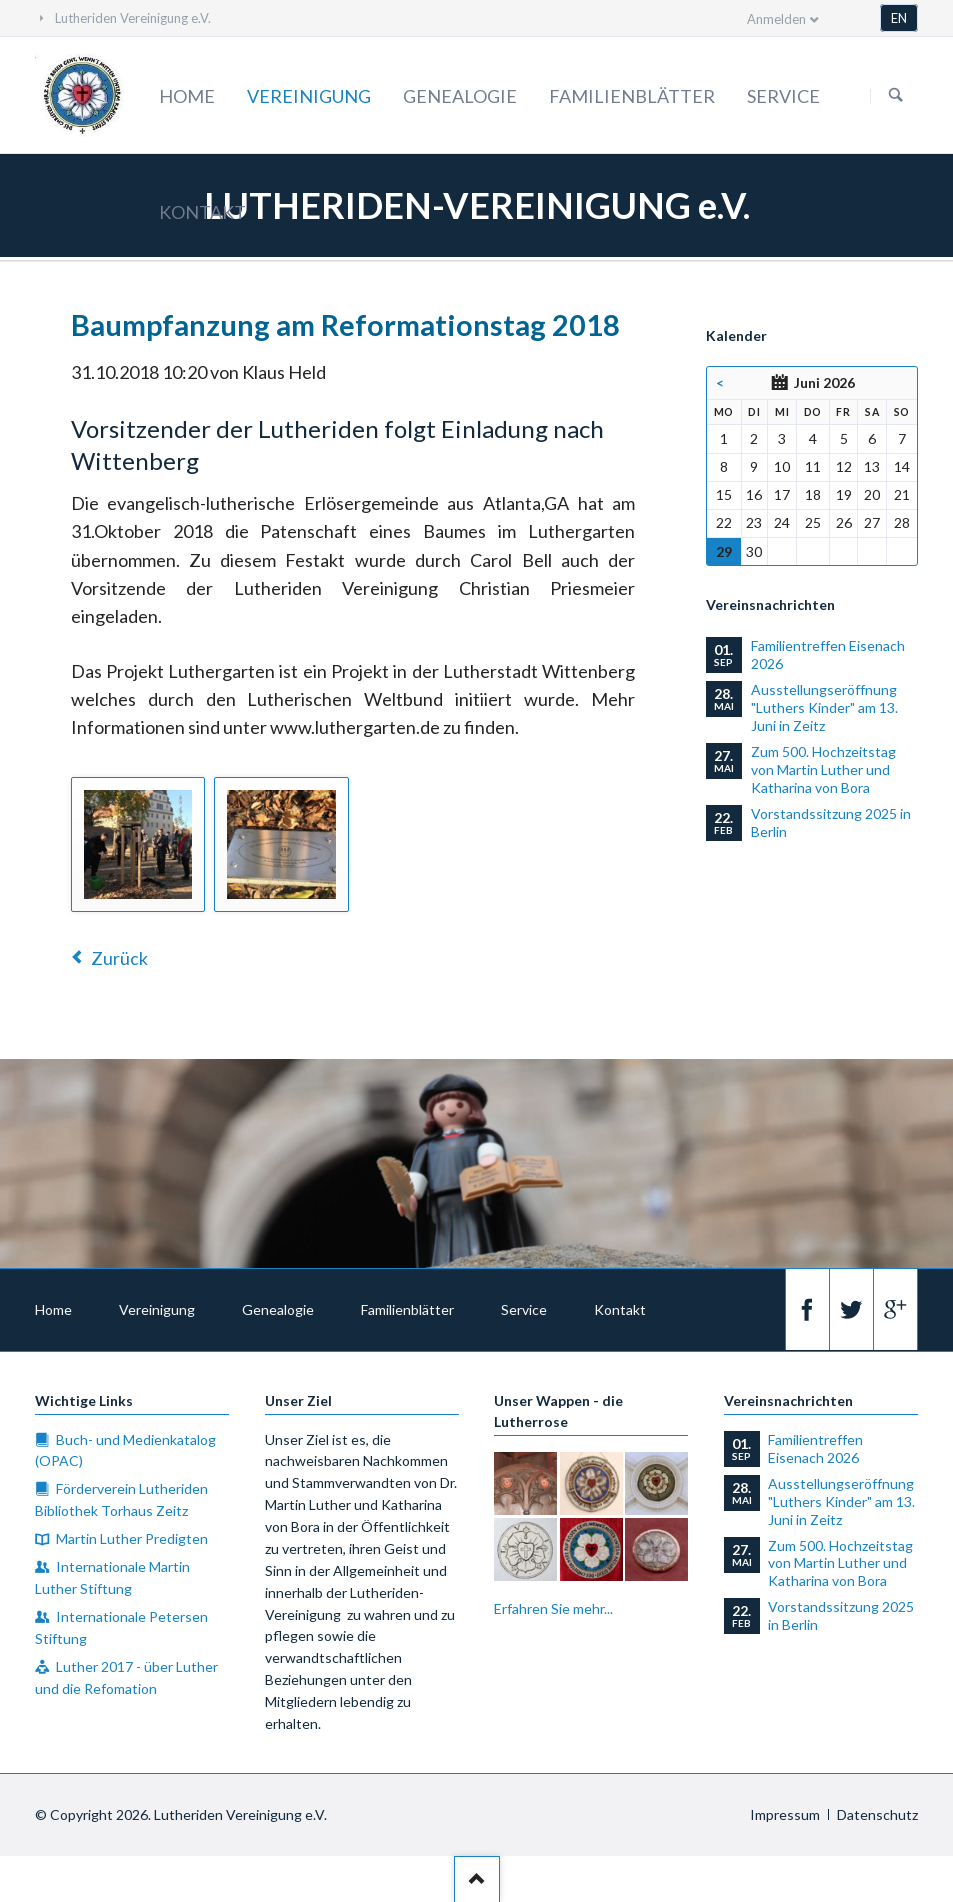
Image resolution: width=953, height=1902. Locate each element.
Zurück (119, 958)
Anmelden (776, 19)
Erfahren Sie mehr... (553, 1608)
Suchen (896, 96)
